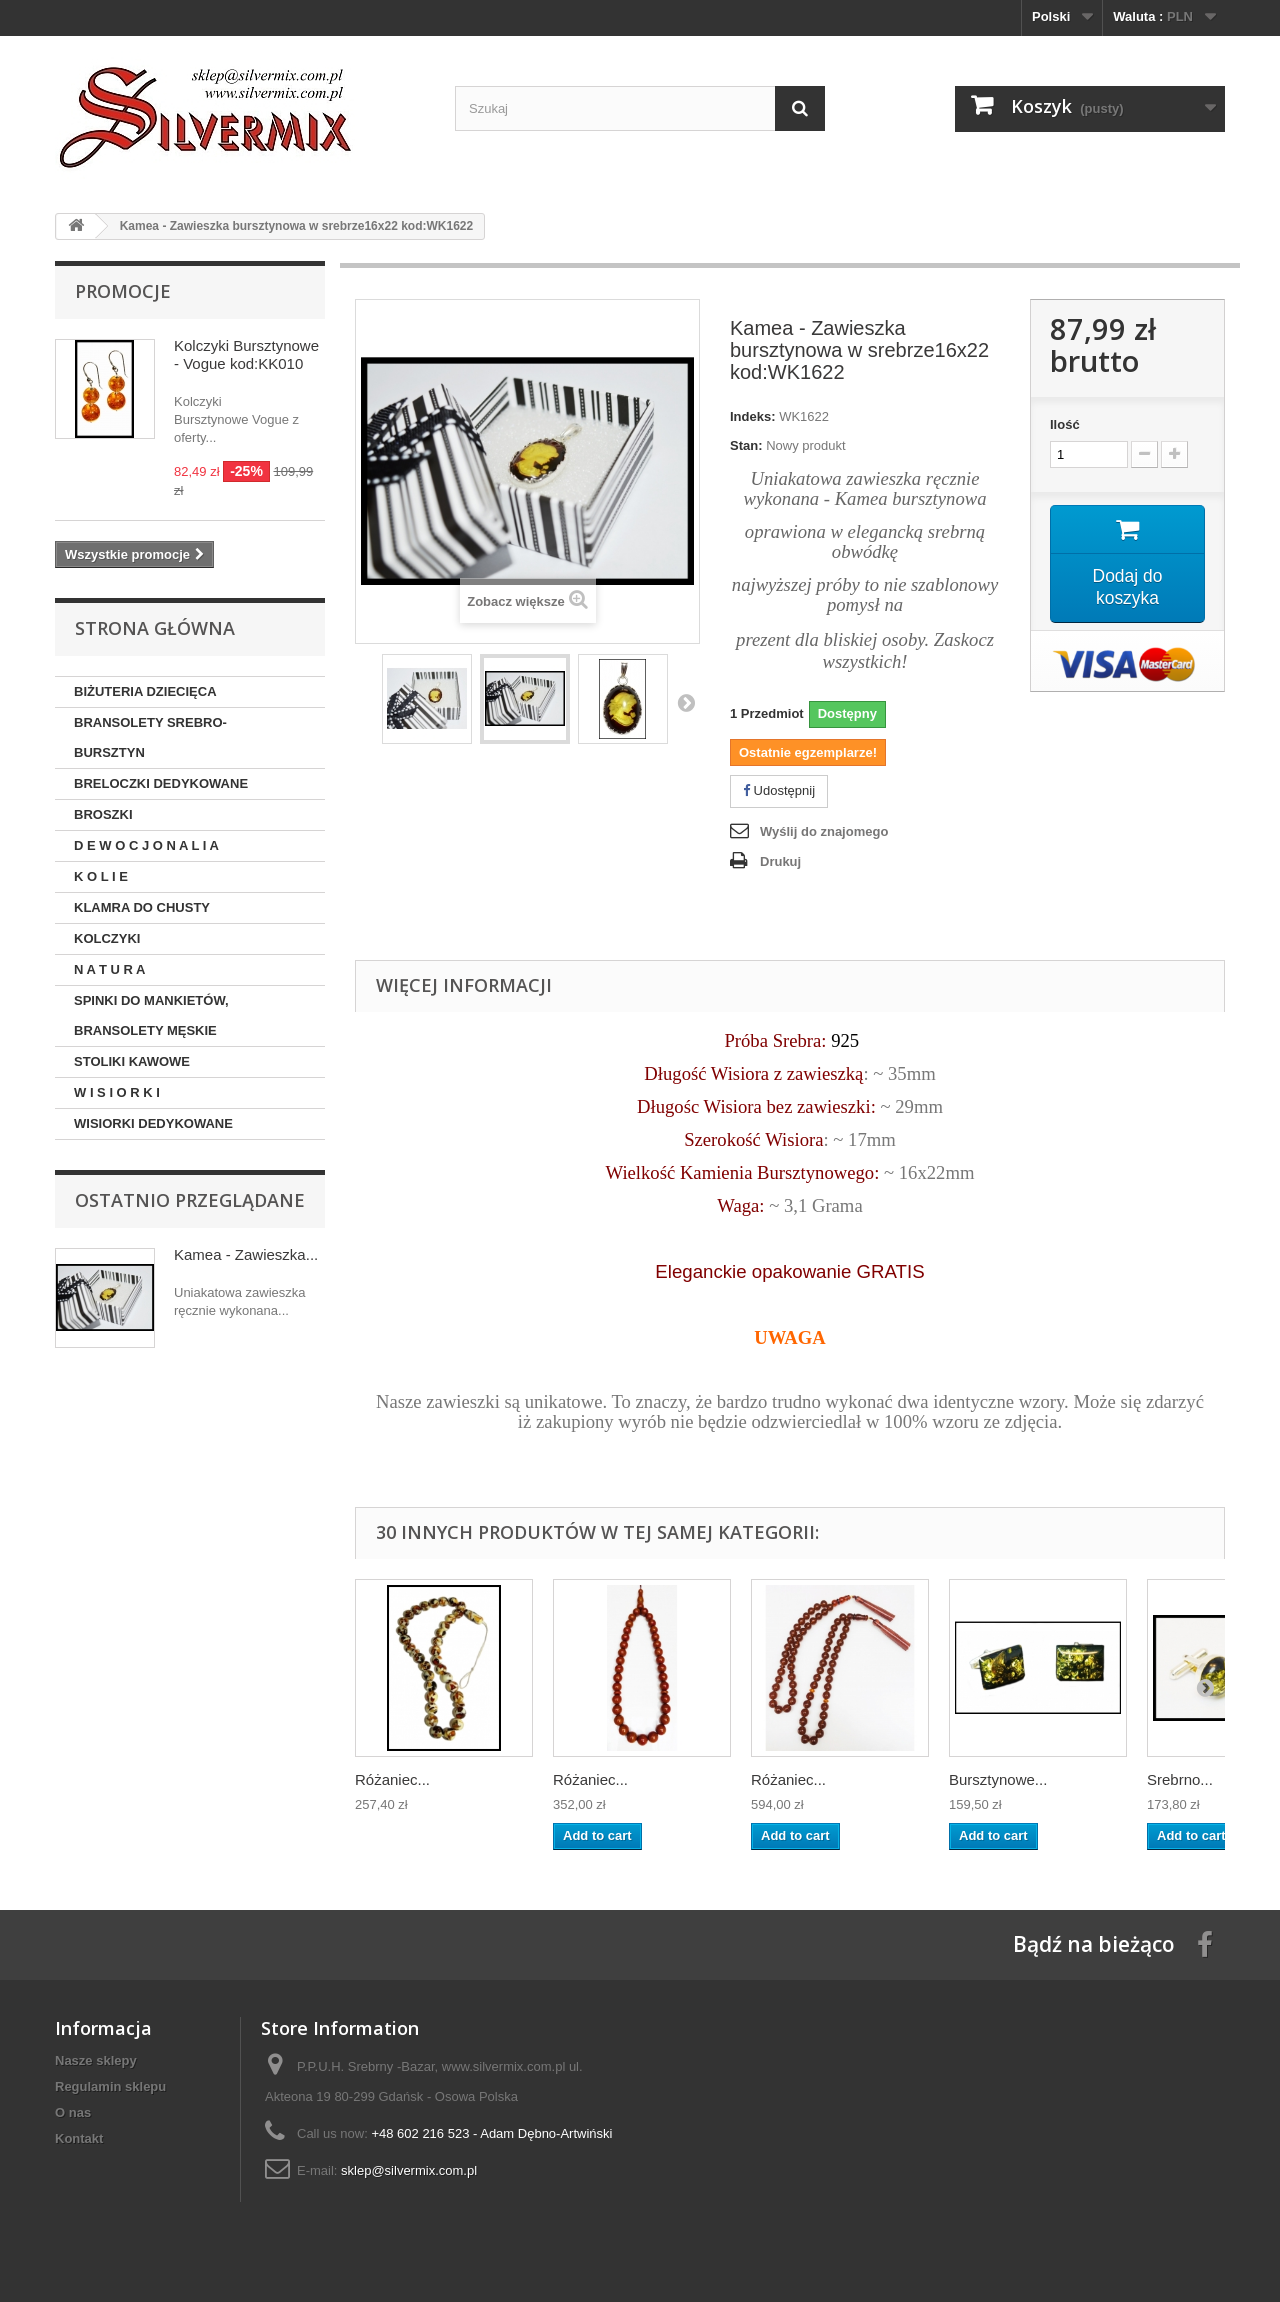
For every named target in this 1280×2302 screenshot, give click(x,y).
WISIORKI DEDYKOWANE (153, 1123)
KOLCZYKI (107, 938)
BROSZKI (103, 814)
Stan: (746, 445)
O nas (73, 2112)
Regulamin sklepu (110, 2086)
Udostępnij (779, 790)
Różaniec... (392, 1779)
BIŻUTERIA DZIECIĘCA (145, 691)
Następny (686, 702)
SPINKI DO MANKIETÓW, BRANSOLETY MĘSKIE (151, 1015)
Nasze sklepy (96, 2060)
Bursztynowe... (998, 1779)
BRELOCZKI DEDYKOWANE (161, 783)
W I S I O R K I (117, 1092)
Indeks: (753, 416)
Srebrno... (1180, 1779)
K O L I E (101, 876)
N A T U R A (110, 969)
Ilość (1065, 424)
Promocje (123, 291)
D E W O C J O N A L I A (146, 845)
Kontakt (79, 2138)
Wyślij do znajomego (824, 831)
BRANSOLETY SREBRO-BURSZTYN (150, 737)
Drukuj (780, 861)
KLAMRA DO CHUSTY (142, 907)
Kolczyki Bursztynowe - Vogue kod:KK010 (246, 354)
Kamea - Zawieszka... (246, 1254)
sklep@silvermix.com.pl (409, 2170)
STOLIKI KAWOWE (132, 1061)
